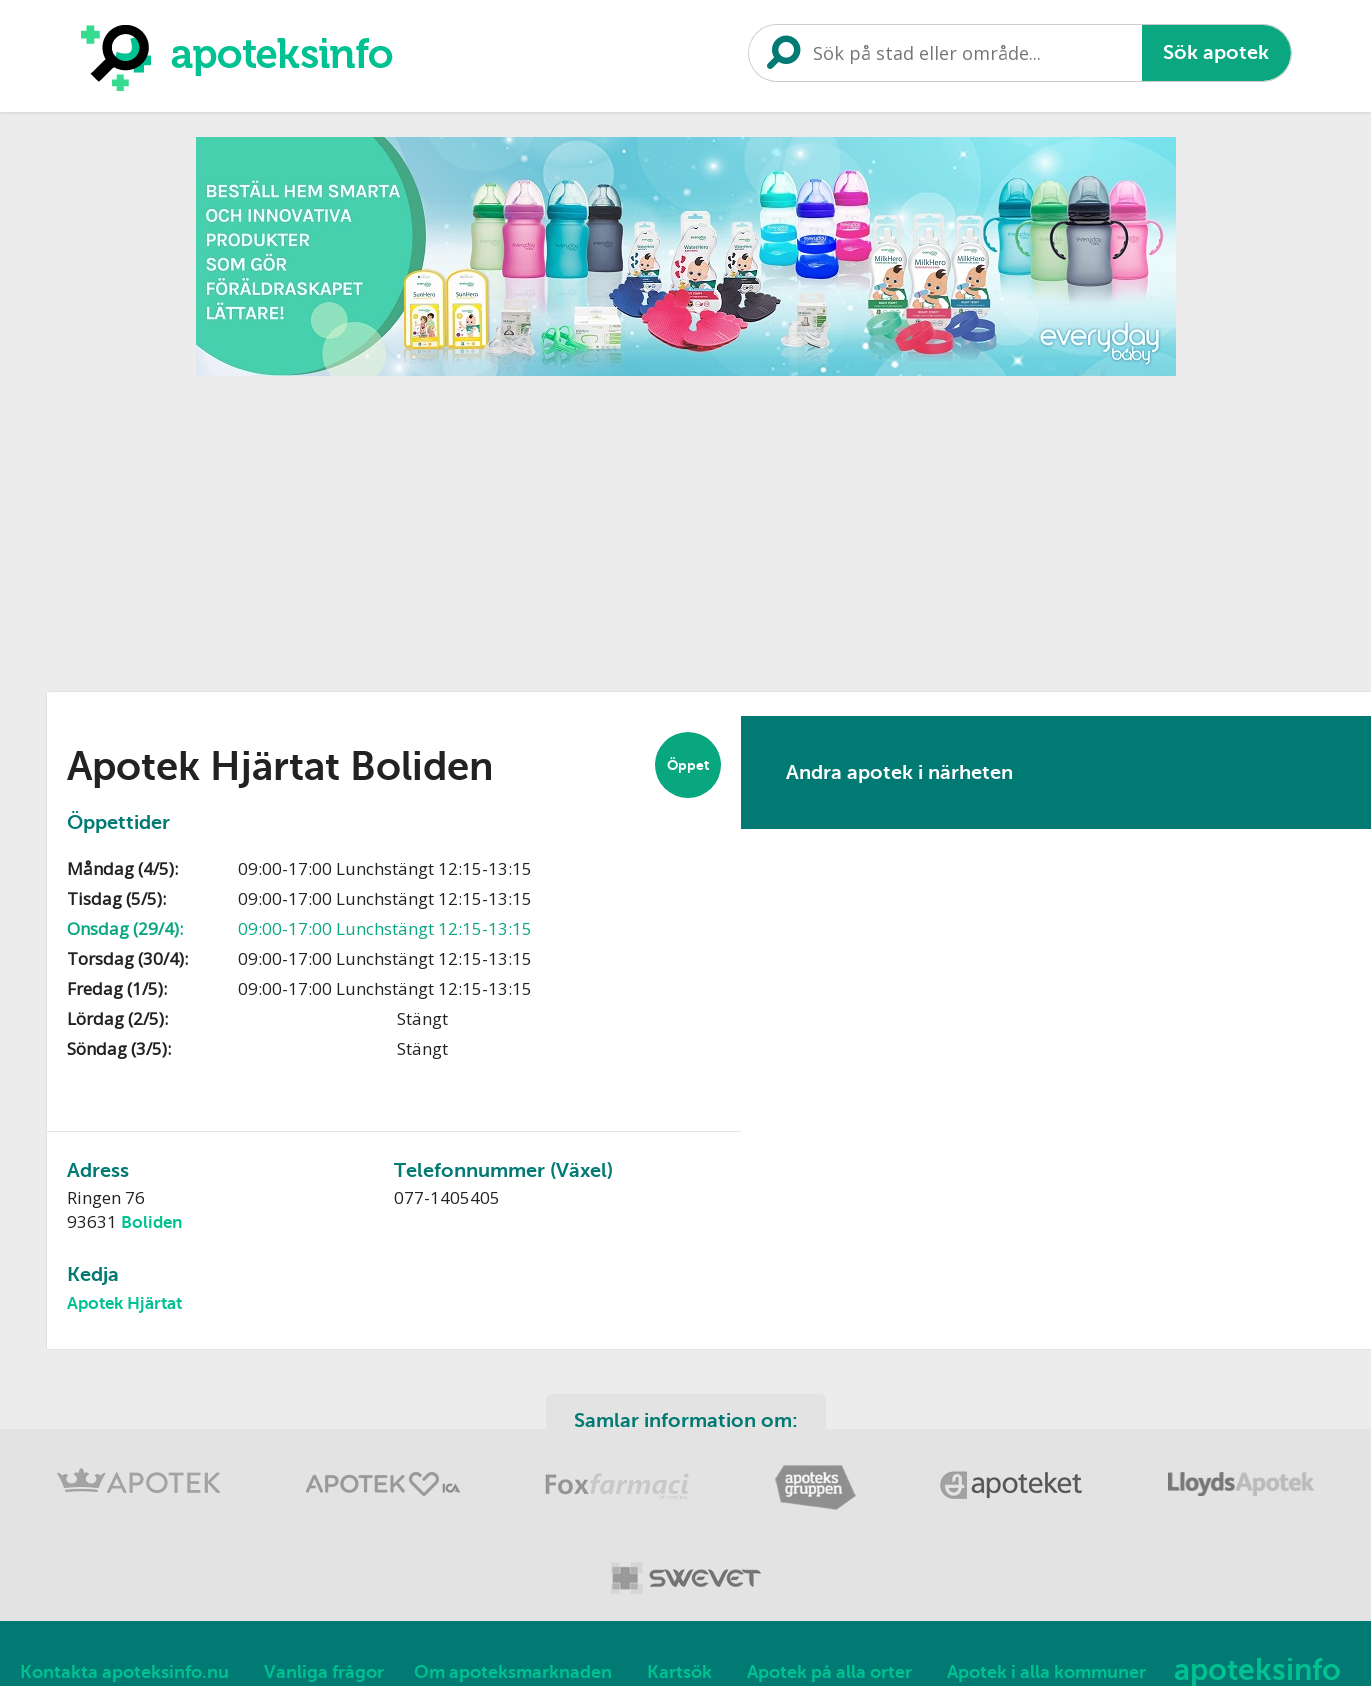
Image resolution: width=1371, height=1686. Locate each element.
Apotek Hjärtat (124, 1303)
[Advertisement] (686, 527)
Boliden (151, 1222)
